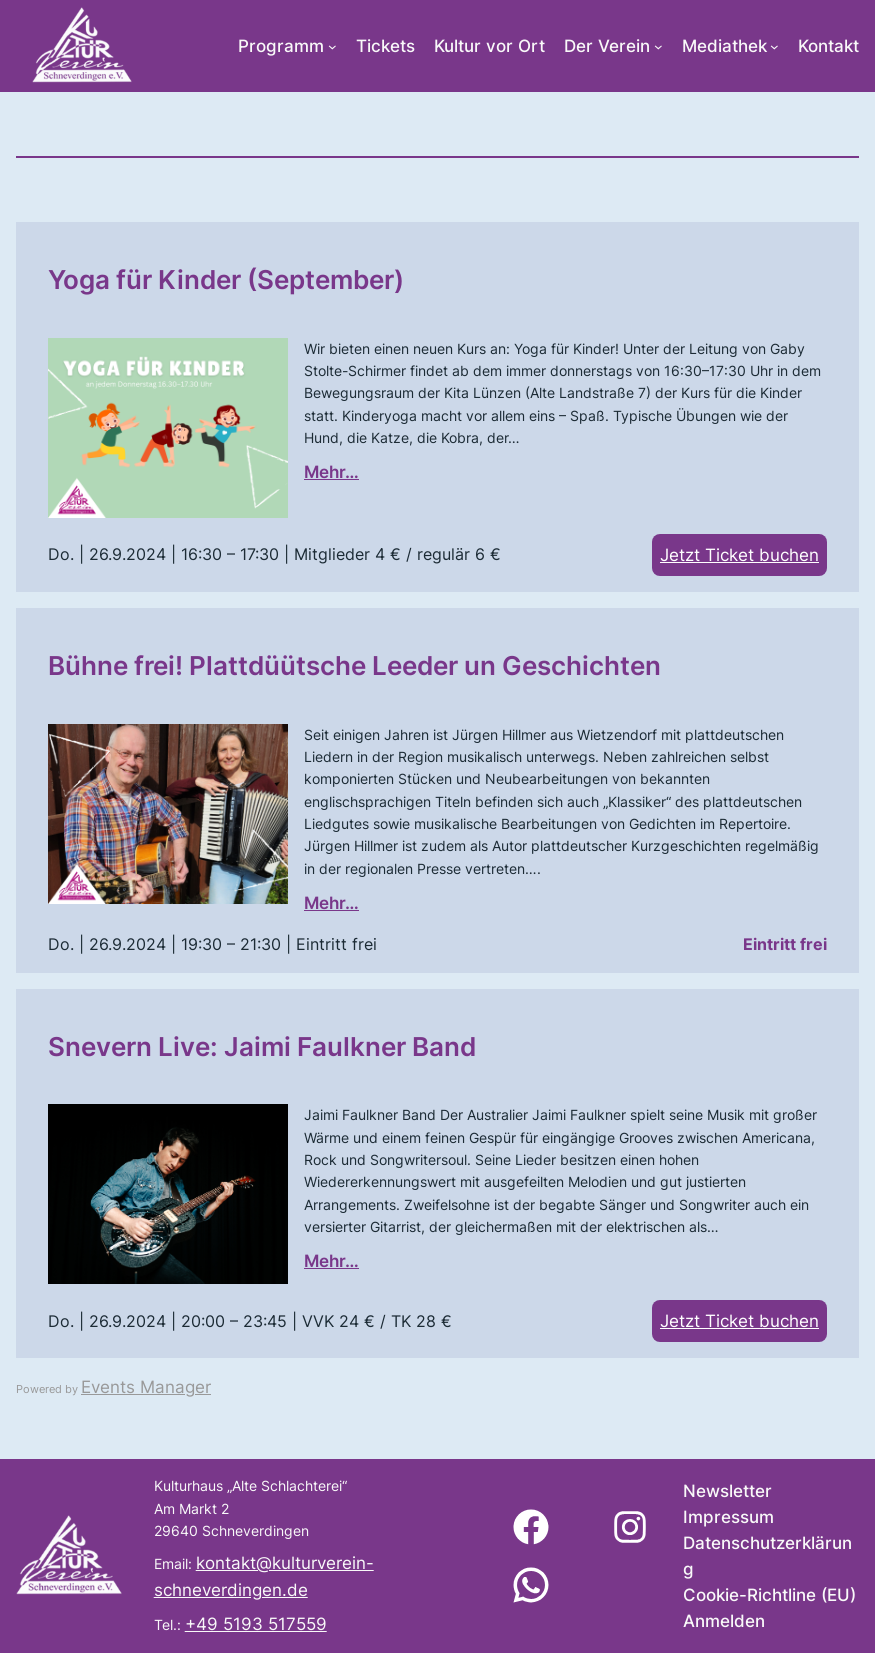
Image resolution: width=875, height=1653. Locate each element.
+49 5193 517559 (256, 1624)
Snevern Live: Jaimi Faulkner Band (262, 1046)
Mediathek (724, 46)
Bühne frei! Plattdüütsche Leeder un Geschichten (354, 665)
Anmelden (724, 1621)
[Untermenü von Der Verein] (658, 46)
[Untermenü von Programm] (332, 46)
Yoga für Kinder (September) (226, 279)
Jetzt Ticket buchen (739, 555)
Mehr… (331, 472)
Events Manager (146, 1387)
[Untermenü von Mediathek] (774, 46)
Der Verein (607, 46)
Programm (281, 46)
